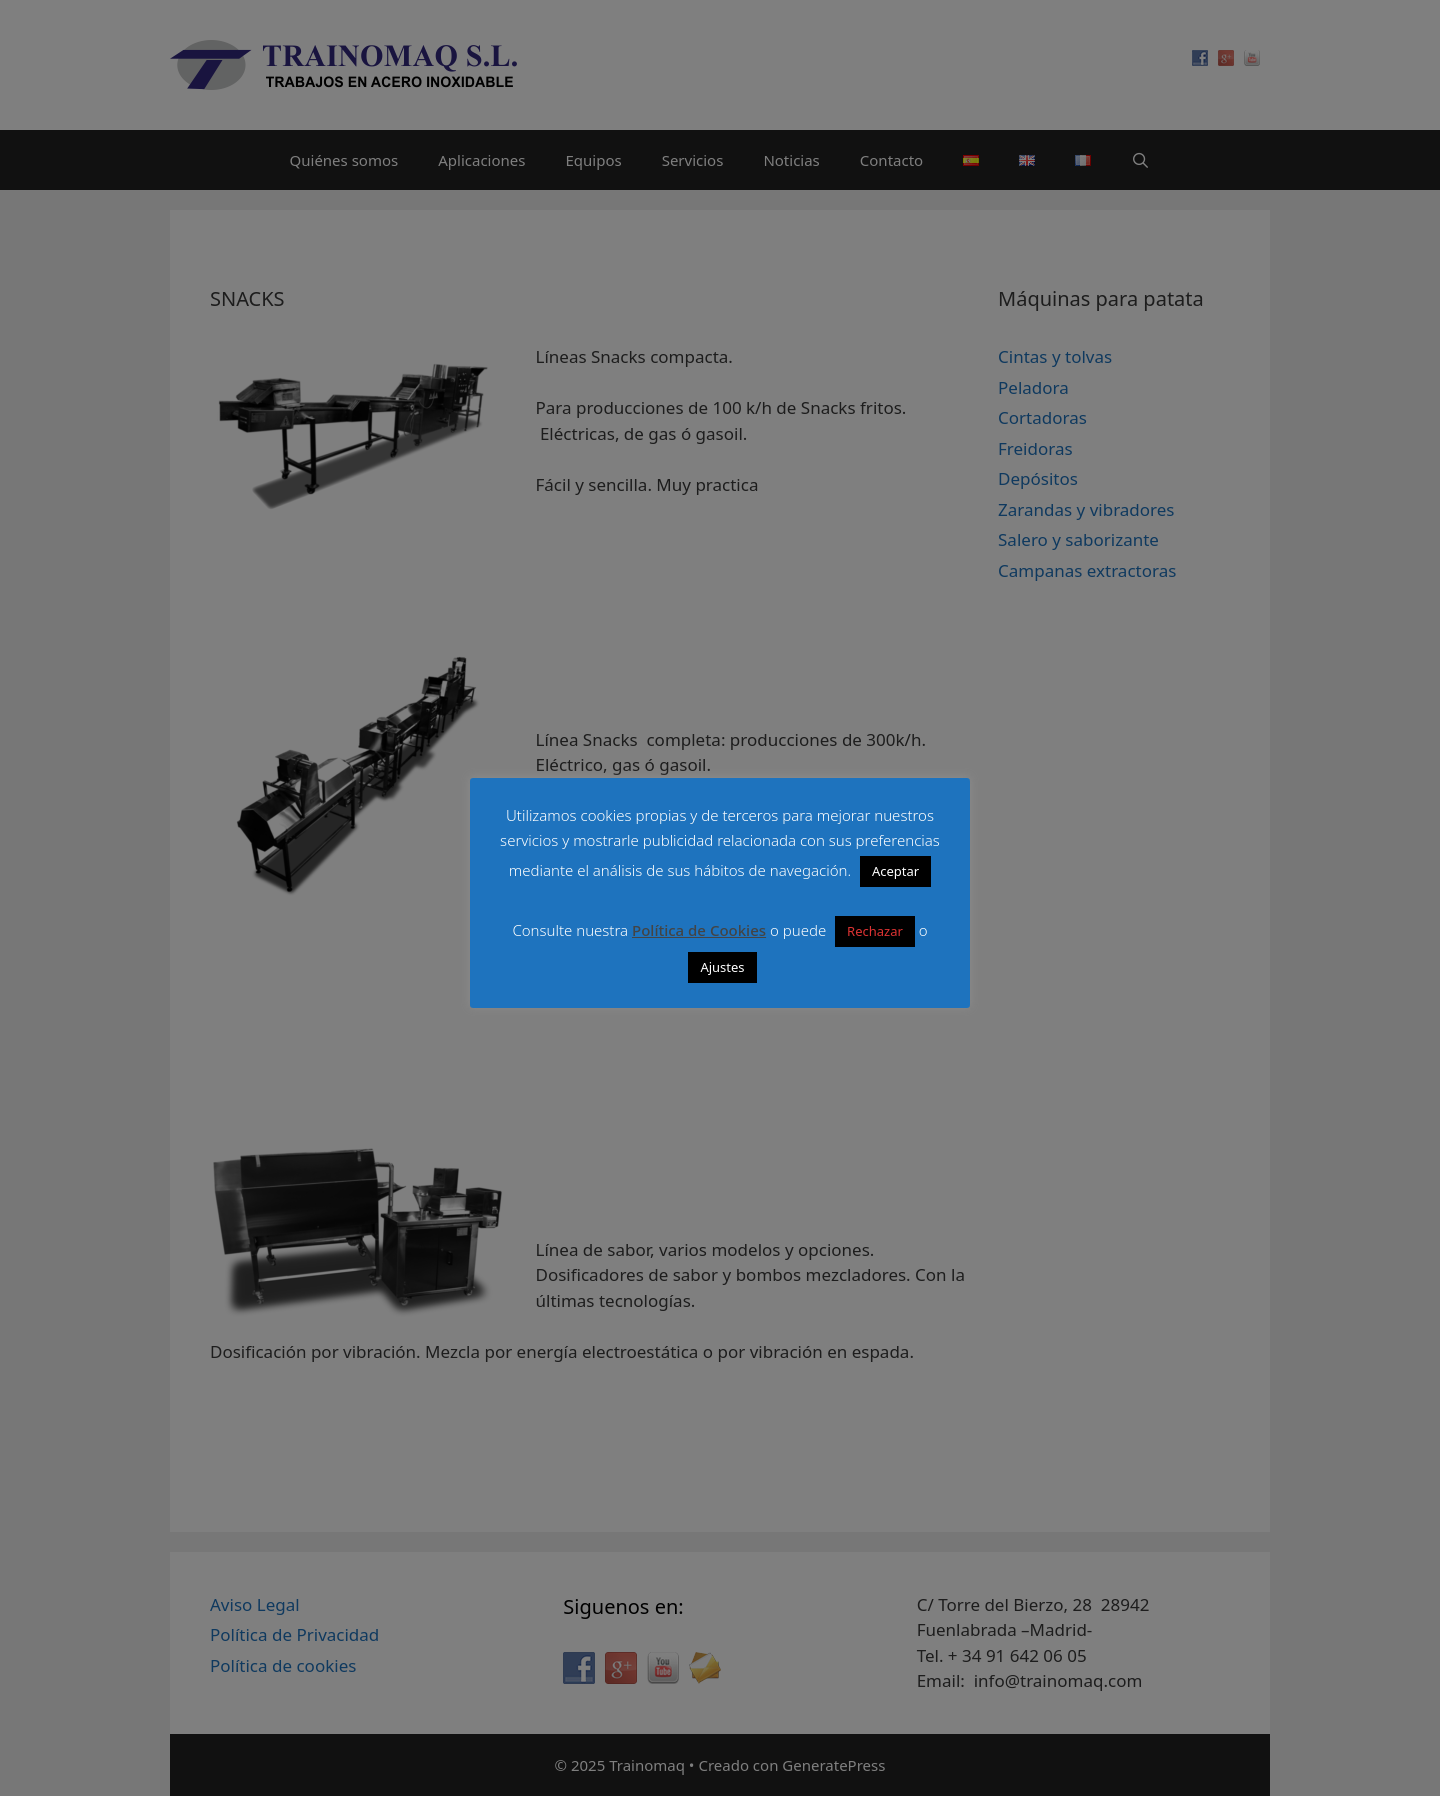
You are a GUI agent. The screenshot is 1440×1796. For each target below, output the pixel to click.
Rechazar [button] (875, 931)
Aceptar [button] (895, 871)
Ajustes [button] (722, 967)
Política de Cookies (699, 930)
